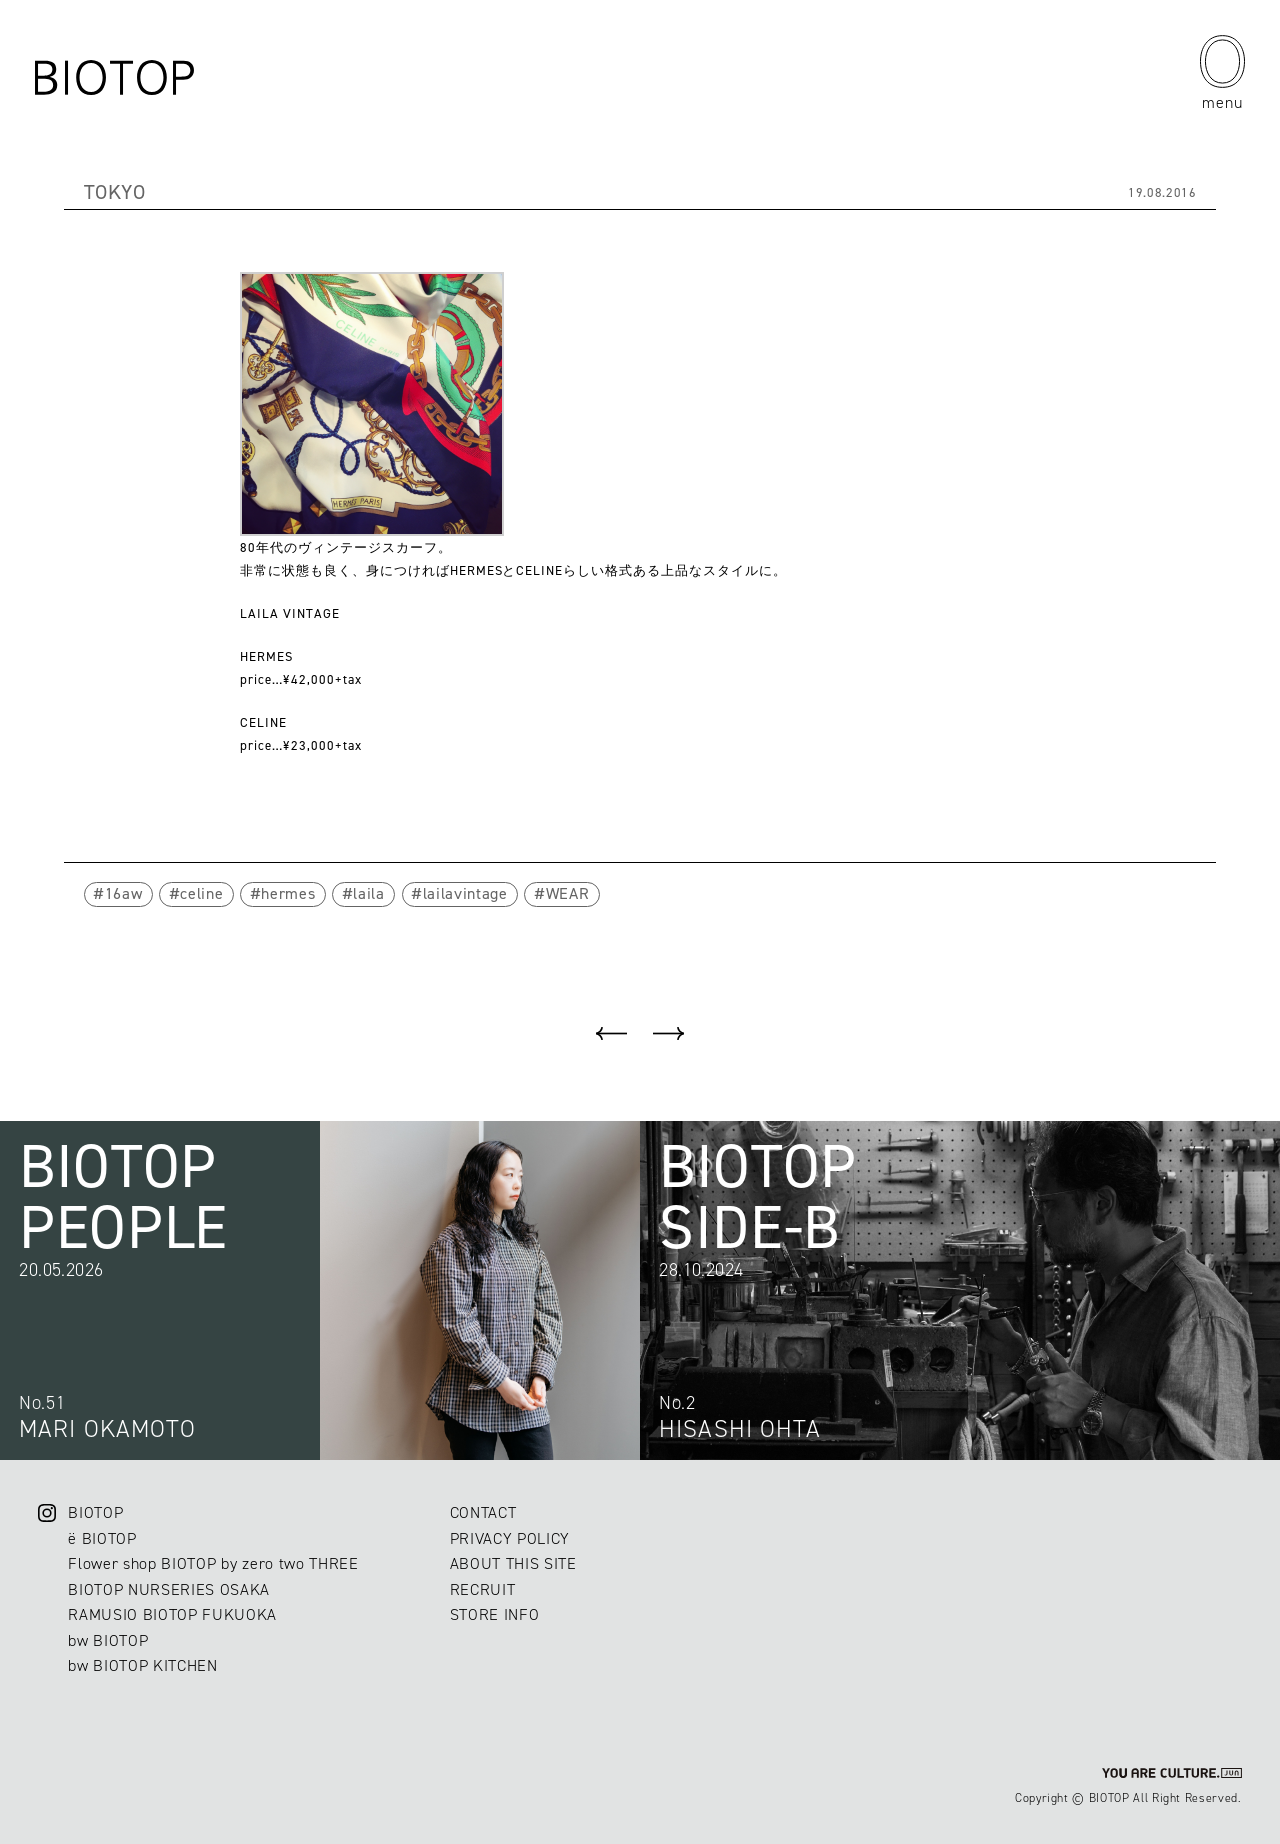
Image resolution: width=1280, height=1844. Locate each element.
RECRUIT (483, 1589)
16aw (124, 893)
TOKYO (115, 192)
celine (201, 893)
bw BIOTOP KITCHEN (142, 1665)
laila (368, 893)
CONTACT (483, 1512)
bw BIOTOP (108, 1640)
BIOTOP (95, 1512)
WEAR (568, 893)
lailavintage (465, 893)
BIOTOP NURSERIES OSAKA (169, 1589)
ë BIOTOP (102, 1538)
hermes (288, 893)
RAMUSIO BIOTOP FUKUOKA (172, 1614)
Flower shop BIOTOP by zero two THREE (213, 1563)
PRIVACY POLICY (510, 1538)
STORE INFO (495, 1614)
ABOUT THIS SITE (513, 1563)
